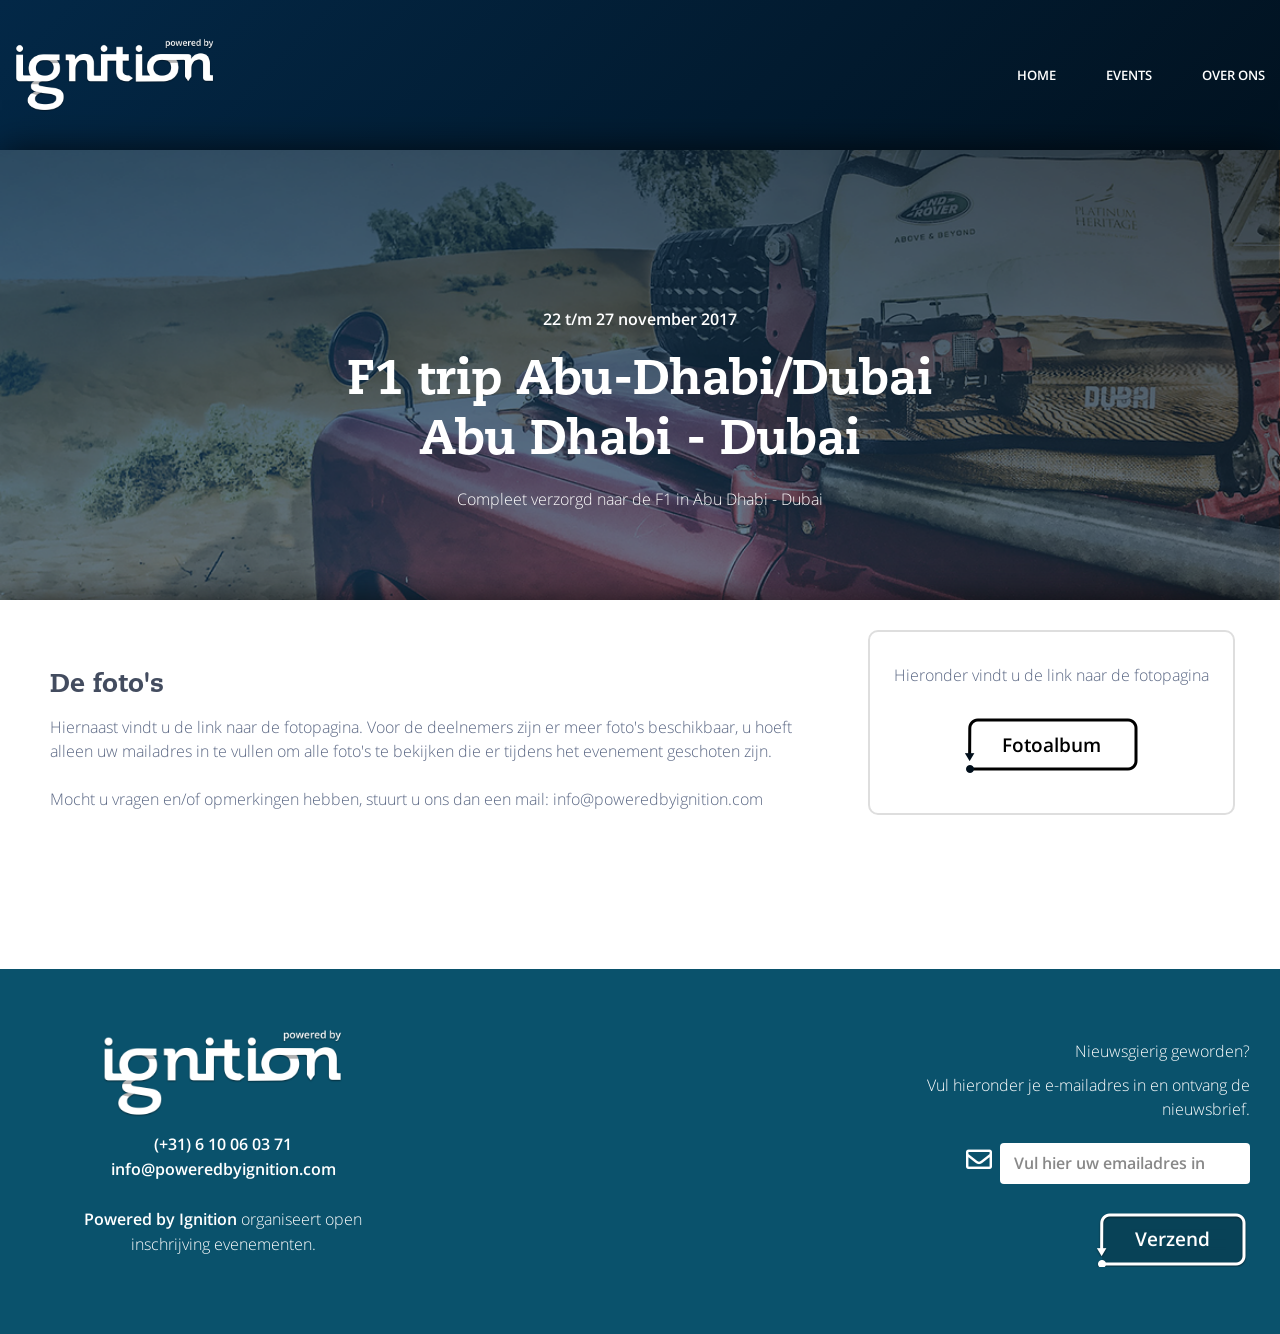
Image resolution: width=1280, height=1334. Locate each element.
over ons (1233, 75)
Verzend (1172, 1239)
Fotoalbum (1051, 745)
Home (1036, 75)
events (1129, 75)
